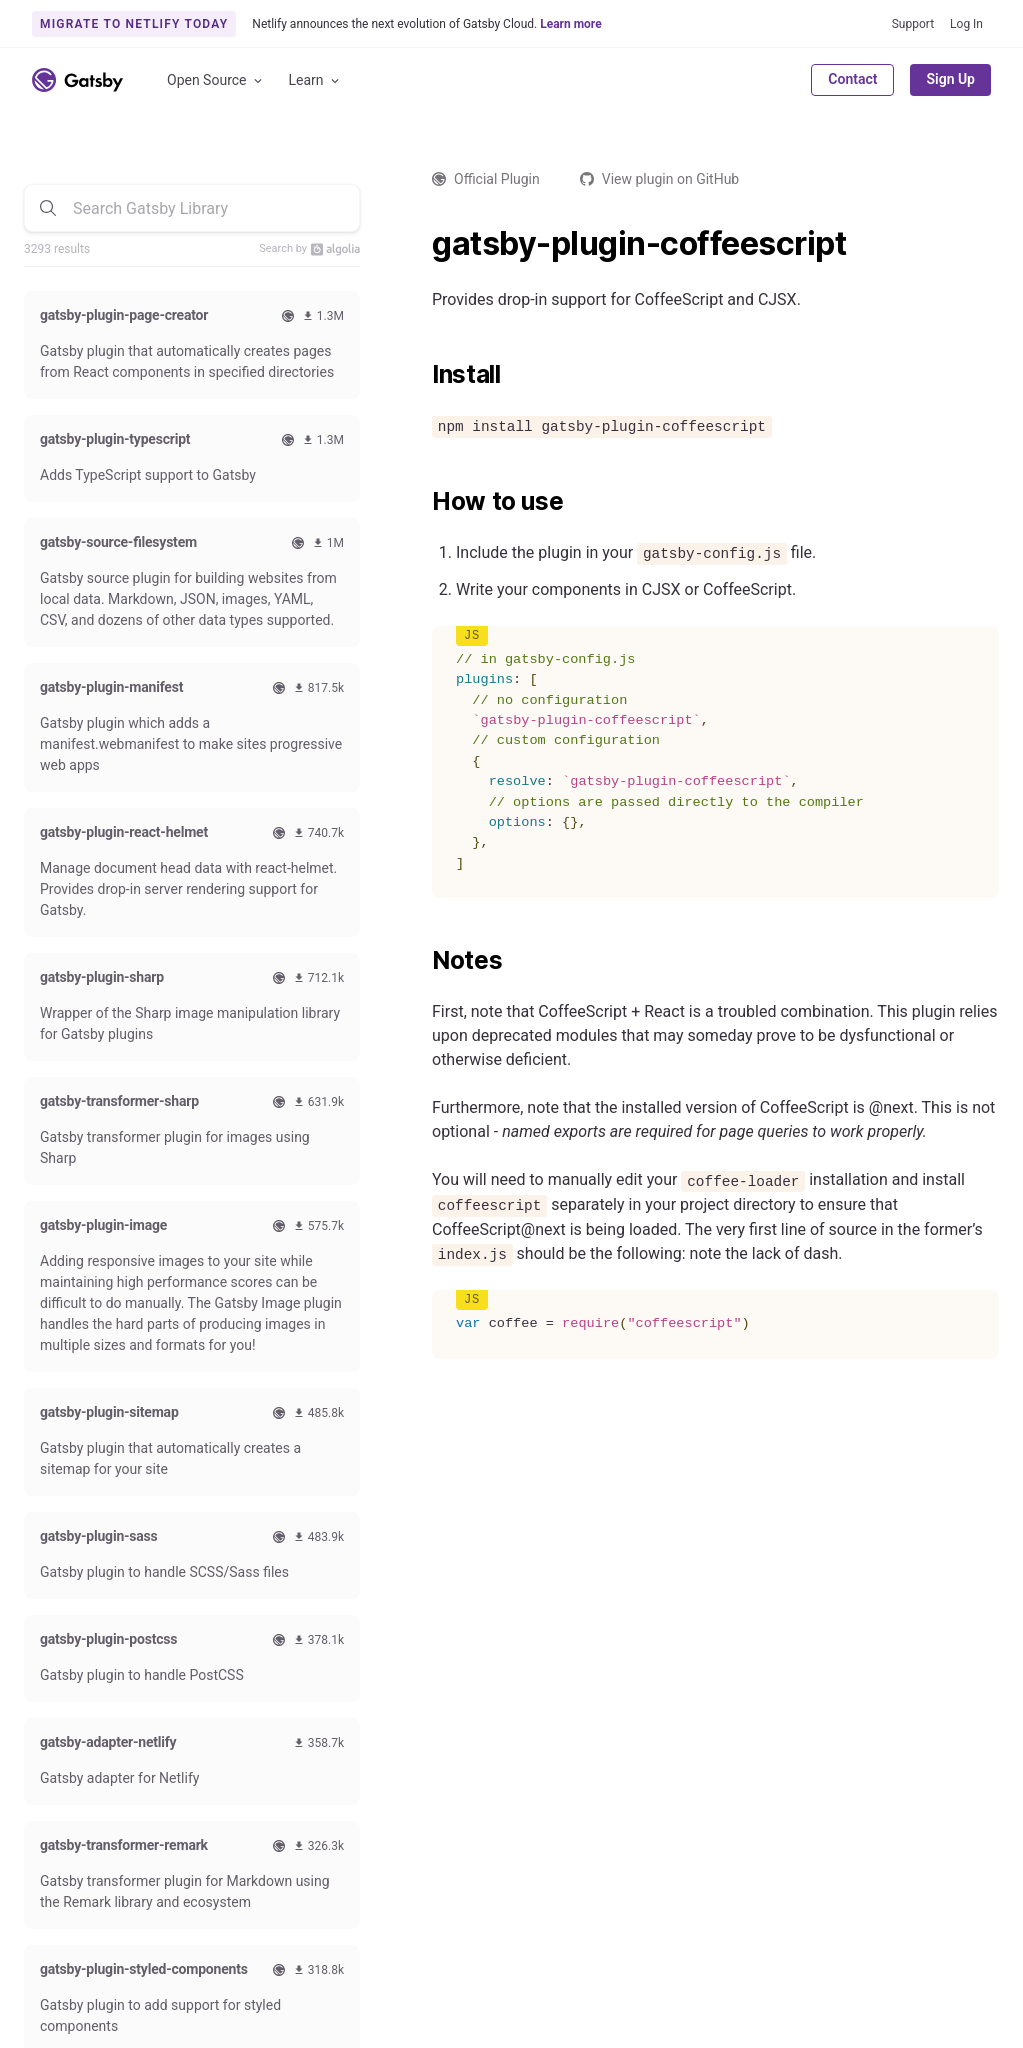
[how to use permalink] (422, 502)
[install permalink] (422, 375)
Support (913, 24)
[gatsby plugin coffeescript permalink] (422, 244)
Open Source (216, 80)
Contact (852, 79)
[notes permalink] (422, 961)
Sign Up (950, 79)
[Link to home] (77, 80)
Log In (966, 24)
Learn (315, 80)
